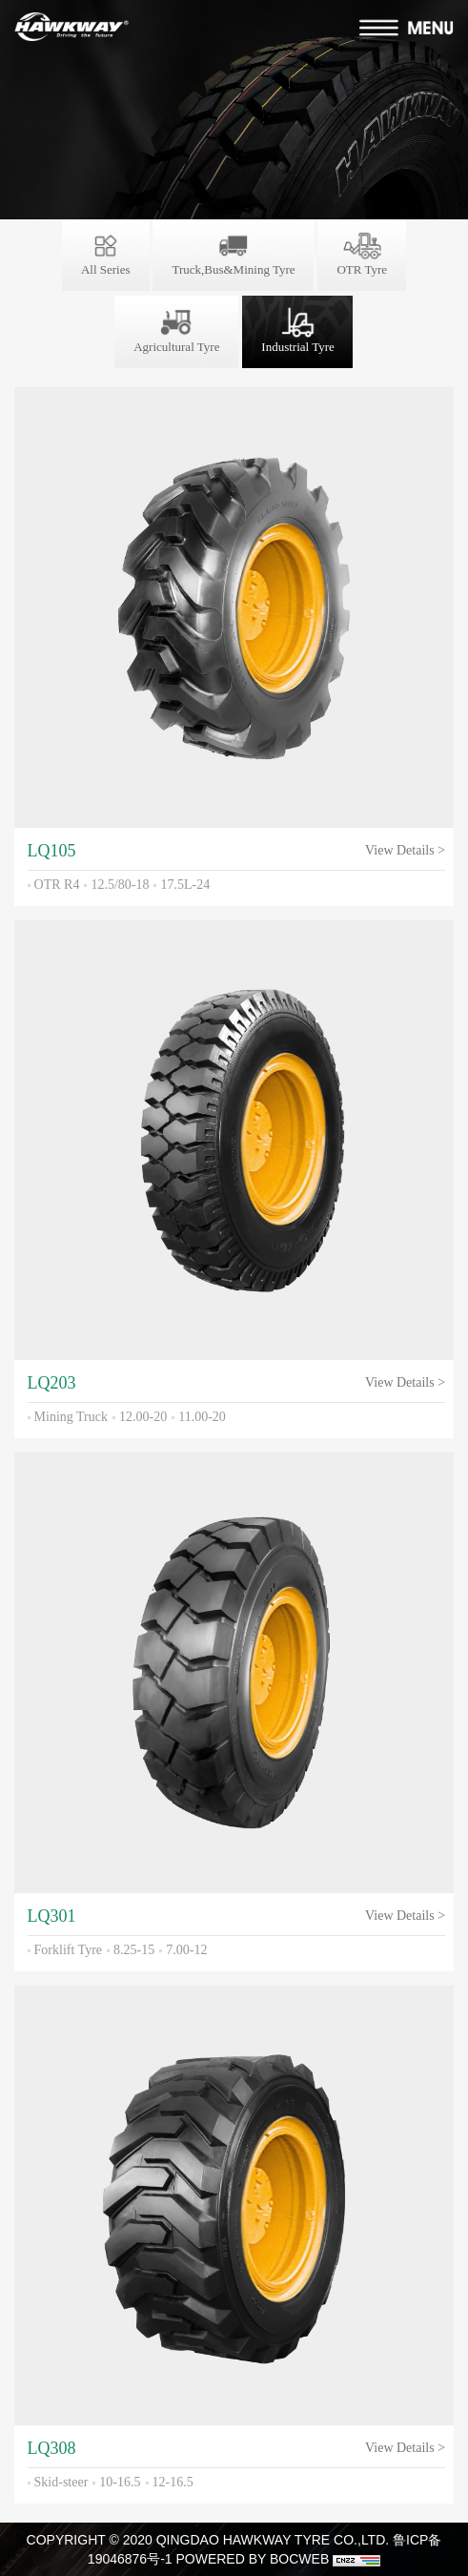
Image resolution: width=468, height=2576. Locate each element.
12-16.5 (173, 2482)
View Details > (405, 850)
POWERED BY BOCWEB (252, 2558)
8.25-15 (133, 1950)
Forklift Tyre (68, 1950)
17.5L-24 (185, 884)
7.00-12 (186, 1950)
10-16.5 (119, 2482)
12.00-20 (143, 1417)
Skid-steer (61, 2482)
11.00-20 (202, 1417)
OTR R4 (57, 884)
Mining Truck (71, 1417)
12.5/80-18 (120, 884)
